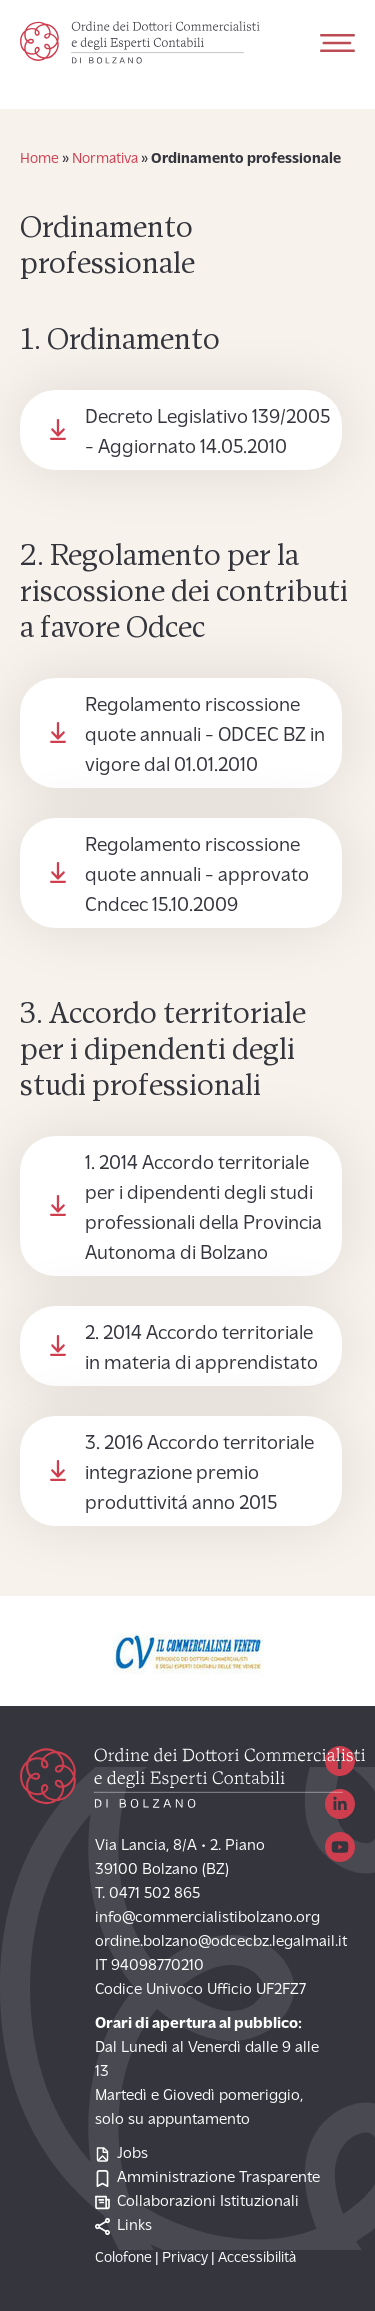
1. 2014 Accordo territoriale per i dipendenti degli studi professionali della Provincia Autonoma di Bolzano (203, 1209)
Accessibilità (257, 2258)
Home (39, 159)
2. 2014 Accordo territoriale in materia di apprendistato (201, 1349)
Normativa (105, 159)
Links (123, 2226)
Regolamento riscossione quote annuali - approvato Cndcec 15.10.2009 (197, 876)
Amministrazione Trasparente (207, 2178)
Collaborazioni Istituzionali (197, 2202)
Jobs (121, 2154)
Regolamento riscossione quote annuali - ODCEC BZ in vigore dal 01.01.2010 (205, 736)
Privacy (185, 2258)
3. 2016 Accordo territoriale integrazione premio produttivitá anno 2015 (199, 1474)
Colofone (123, 2258)
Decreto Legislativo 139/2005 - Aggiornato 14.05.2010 (207, 433)
